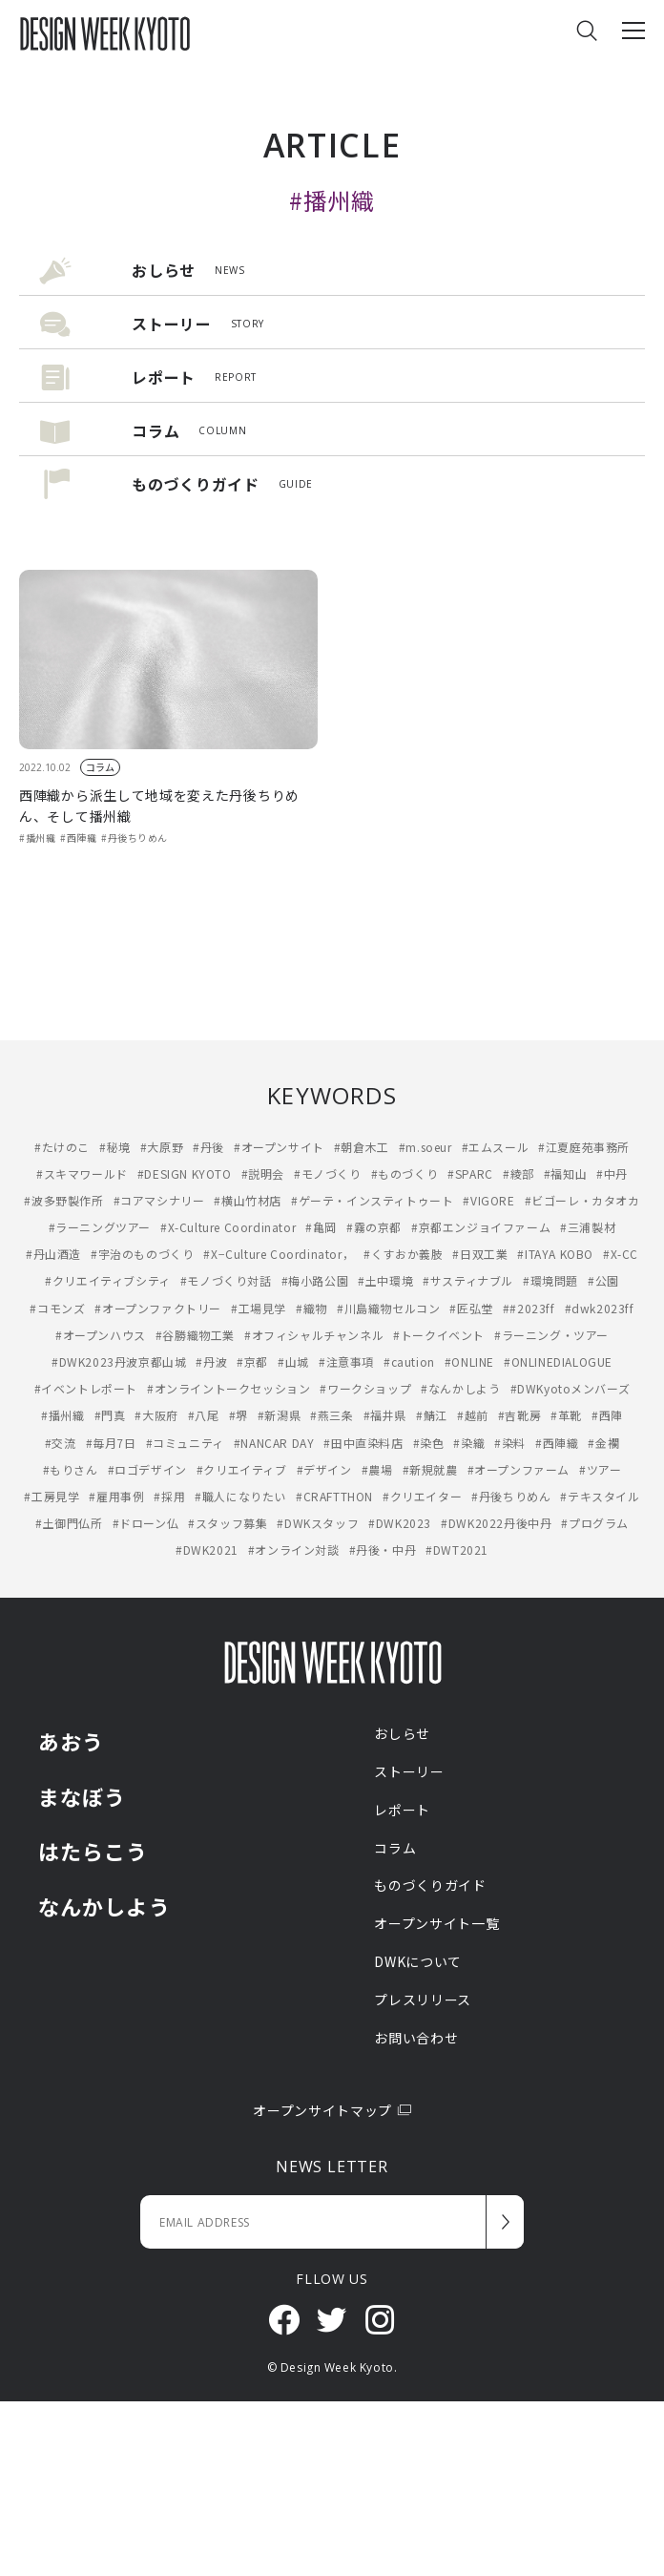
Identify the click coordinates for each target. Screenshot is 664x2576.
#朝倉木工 (361, 1147)
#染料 (510, 1443)
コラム (100, 767)
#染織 (469, 1443)
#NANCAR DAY (274, 1443)
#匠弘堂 (470, 1308)
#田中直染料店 (363, 1443)
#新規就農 (430, 1469)
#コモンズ (57, 1308)
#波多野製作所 (63, 1200)
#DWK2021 (207, 1549)
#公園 (603, 1280)
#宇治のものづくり (142, 1254)
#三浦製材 (587, 1227)
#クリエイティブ (242, 1469)
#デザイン (324, 1469)
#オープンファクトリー (157, 1308)
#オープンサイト (279, 1147)
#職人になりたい (240, 1496)
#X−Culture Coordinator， (278, 1254)
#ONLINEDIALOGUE (558, 1361)
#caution (409, 1361)
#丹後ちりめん (134, 837)
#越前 (472, 1415)
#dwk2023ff (599, 1308)
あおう (71, 1741)
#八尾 (203, 1415)
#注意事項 (346, 1361)
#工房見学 (51, 1496)
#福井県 (384, 1415)
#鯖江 (431, 1415)
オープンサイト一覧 (436, 1923)
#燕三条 (331, 1415)
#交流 (60, 1443)
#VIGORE (488, 1200)
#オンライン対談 (294, 1549)
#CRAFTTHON (334, 1496)
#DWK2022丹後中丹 (496, 1523)
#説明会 (262, 1173)
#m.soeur (425, 1147)
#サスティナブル (468, 1280)
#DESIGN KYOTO (184, 1173)
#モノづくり (328, 1173)
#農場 (377, 1469)
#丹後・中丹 (383, 1549)
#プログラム (595, 1523)
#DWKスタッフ (318, 1523)
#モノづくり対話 (226, 1280)
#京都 (252, 1361)
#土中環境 (385, 1280)
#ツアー (600, 1469)
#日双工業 (480, 1254)
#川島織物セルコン (388, 1308)
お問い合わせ (416, 2037)
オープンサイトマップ (332, 2110)
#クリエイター (422, 1496)
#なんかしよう (460, 1388)
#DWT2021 (456, 1549)
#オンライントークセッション (228, 1388)
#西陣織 (78, 837)
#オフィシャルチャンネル (314, 1335)
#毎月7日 (111, 1443)
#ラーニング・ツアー (551, 1335)
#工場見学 (258, 1308)
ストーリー (409, 1771)
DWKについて (418, 1961)
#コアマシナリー (159, 1200)
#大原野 (161, 1147)
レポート (402, 1809)
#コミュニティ (185, 1443)
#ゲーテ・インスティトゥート (372, 1200)
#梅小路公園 (315, 1280)
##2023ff (529, 1308)
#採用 (169, 1496)
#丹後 (208, 1147)
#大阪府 (156, 1415)
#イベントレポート (85, 1388)
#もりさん (70, 1469)
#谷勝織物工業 (195, 1335)
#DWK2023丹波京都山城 (119, 1361)
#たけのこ (62, 1147)
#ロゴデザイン (147, 1469)
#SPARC (470, 1173)
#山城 (293, 1361)
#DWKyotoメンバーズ (570, 1388)
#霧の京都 (374, 1227)
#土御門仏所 (69, 1523)
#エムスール (495, 1147)
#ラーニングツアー (100, 1227)
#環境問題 (550, 1280)
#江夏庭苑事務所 (584, 1147)
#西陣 (607, 1415)
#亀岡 (321, 1227)
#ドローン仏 (146, 1523)
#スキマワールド (82, 1173)
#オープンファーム (518, 1469)
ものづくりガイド (430, 1885)
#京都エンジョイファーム (480, 1227)
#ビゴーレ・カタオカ (582, 1200)
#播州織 (37, 837)
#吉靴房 (519, 1415)
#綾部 (518, 1173)
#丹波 (211, 1361)
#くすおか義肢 (403, 1254)
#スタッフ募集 (227, 1523)
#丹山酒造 (53, 1254)
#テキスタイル (599, 1496)
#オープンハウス (100, 1335)
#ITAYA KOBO (555, 1254)
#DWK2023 (399, 1523)
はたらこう (93, 1850)
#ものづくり (405, 1173)
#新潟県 (279, 1415)
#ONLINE (469, 1361)
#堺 (238, 1415)
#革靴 (566, 1415)
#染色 (429, 1443)
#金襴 (603, 1443)
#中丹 (612, 1173)
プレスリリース (422, 1999)
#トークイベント (439, 1335)
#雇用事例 (116, 1496)
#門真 (110, 1415)
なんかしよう (104, 1906)
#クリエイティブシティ (108, 1280)
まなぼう (82, 1796)
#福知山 (565, 1173)
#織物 (311, 1308)
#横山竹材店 (247, 1200)
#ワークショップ (365, 1388)
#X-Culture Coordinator (228, 1227)
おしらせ (402, 1733)
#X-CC (620, 1254)
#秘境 (115, 1147)
